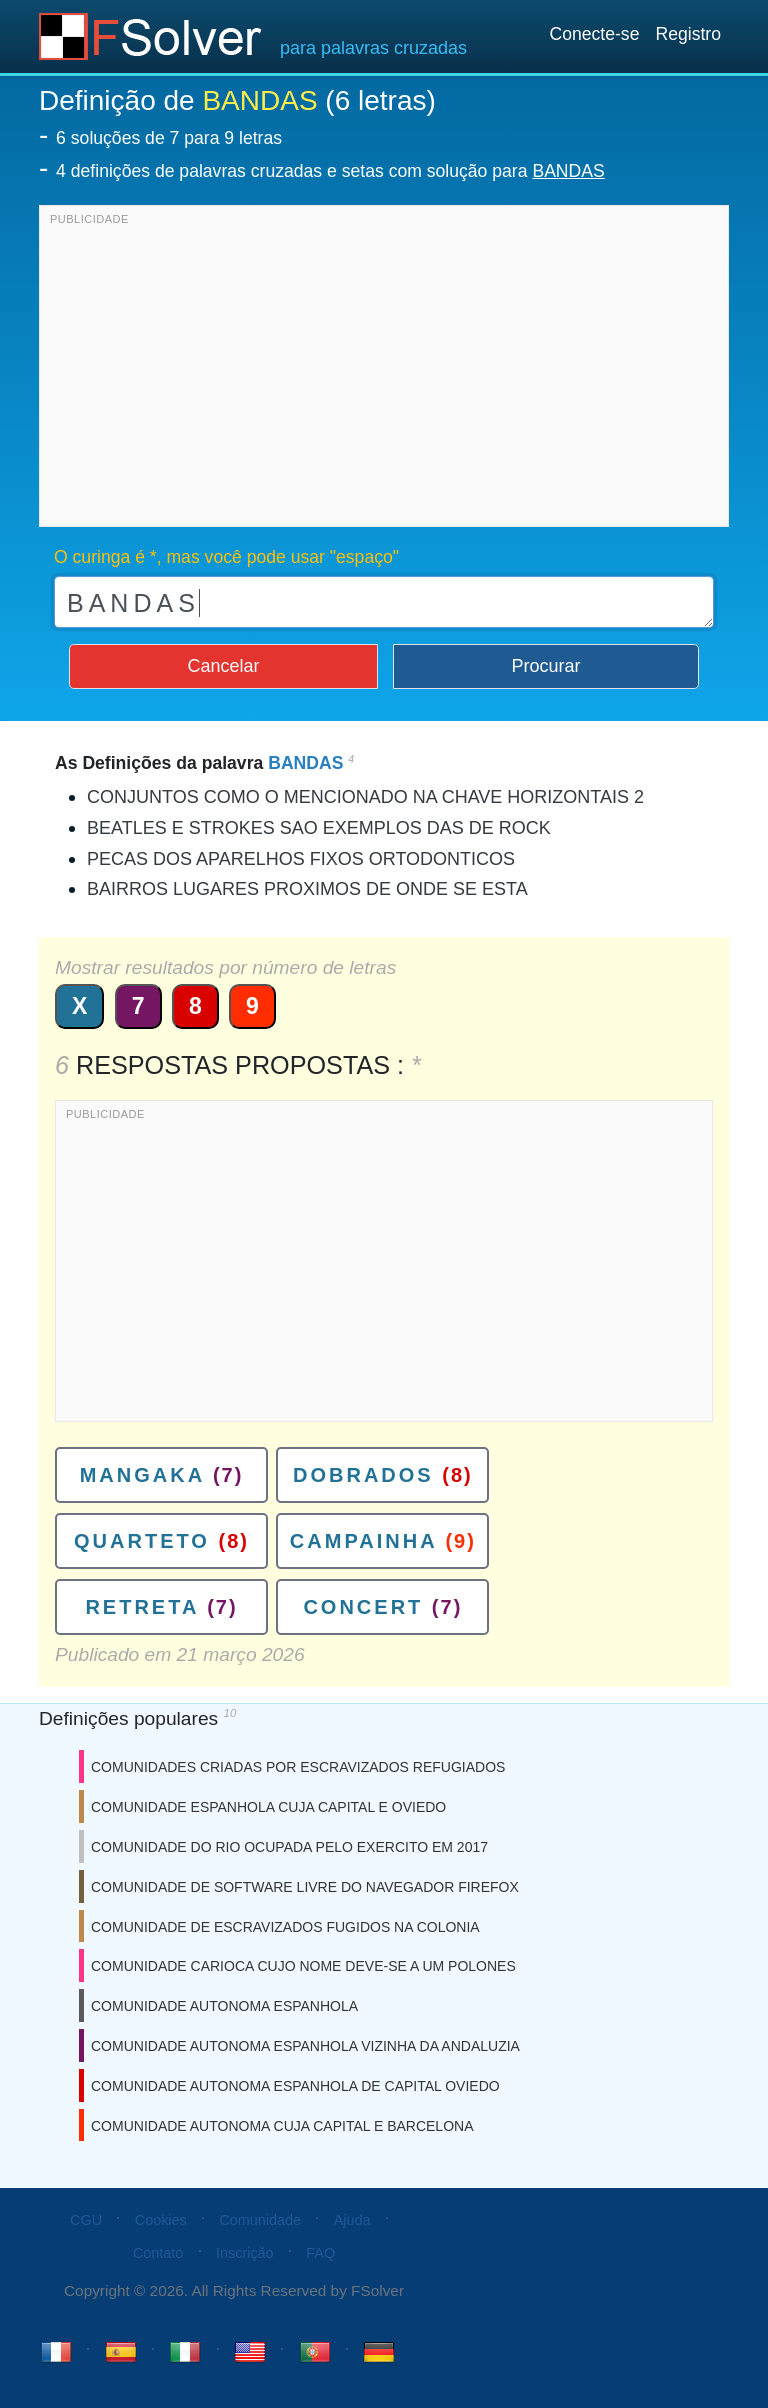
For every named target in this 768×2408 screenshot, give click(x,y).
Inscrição (245, 2253)
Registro (688, 34)
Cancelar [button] (223, 666)
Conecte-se (594, 34)
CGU (86, 2220)
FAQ (320, 2253)
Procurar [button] (546, 666)
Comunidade (260, 2220)
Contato (158, 2253)
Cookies (161, 2220)
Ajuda (352, 2220)
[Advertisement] (384, 371)
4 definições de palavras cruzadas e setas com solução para (330, 171)
